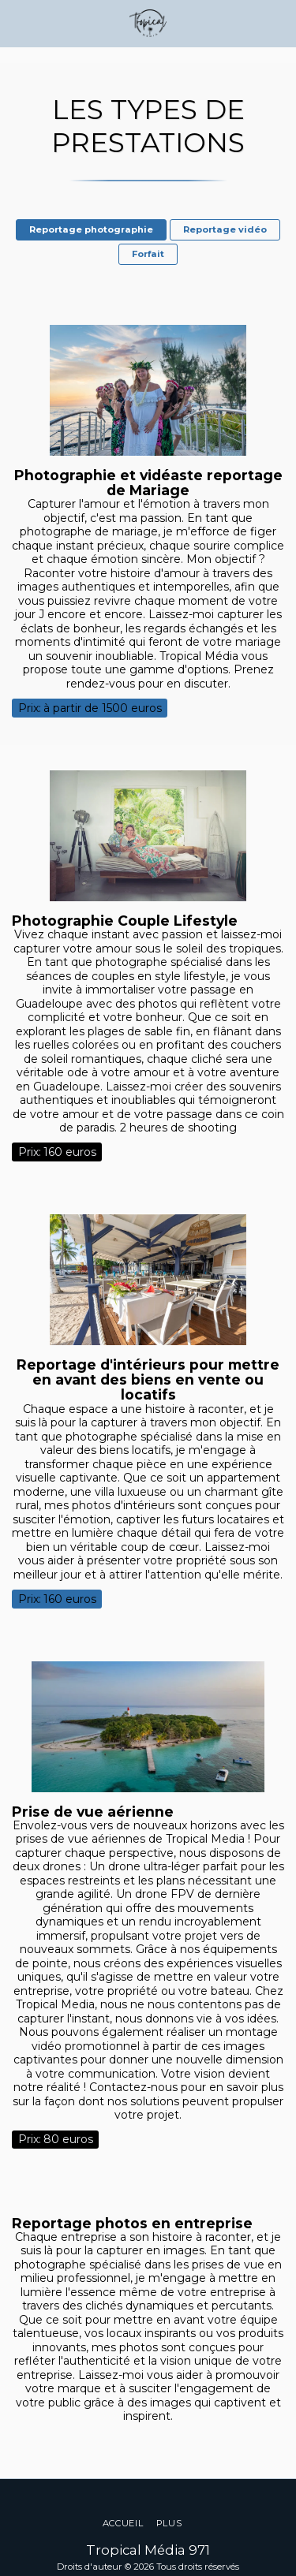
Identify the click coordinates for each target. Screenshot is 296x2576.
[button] (17, 23)
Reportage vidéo (225, 229)
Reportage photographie (91, 229)
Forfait (148, 253)
